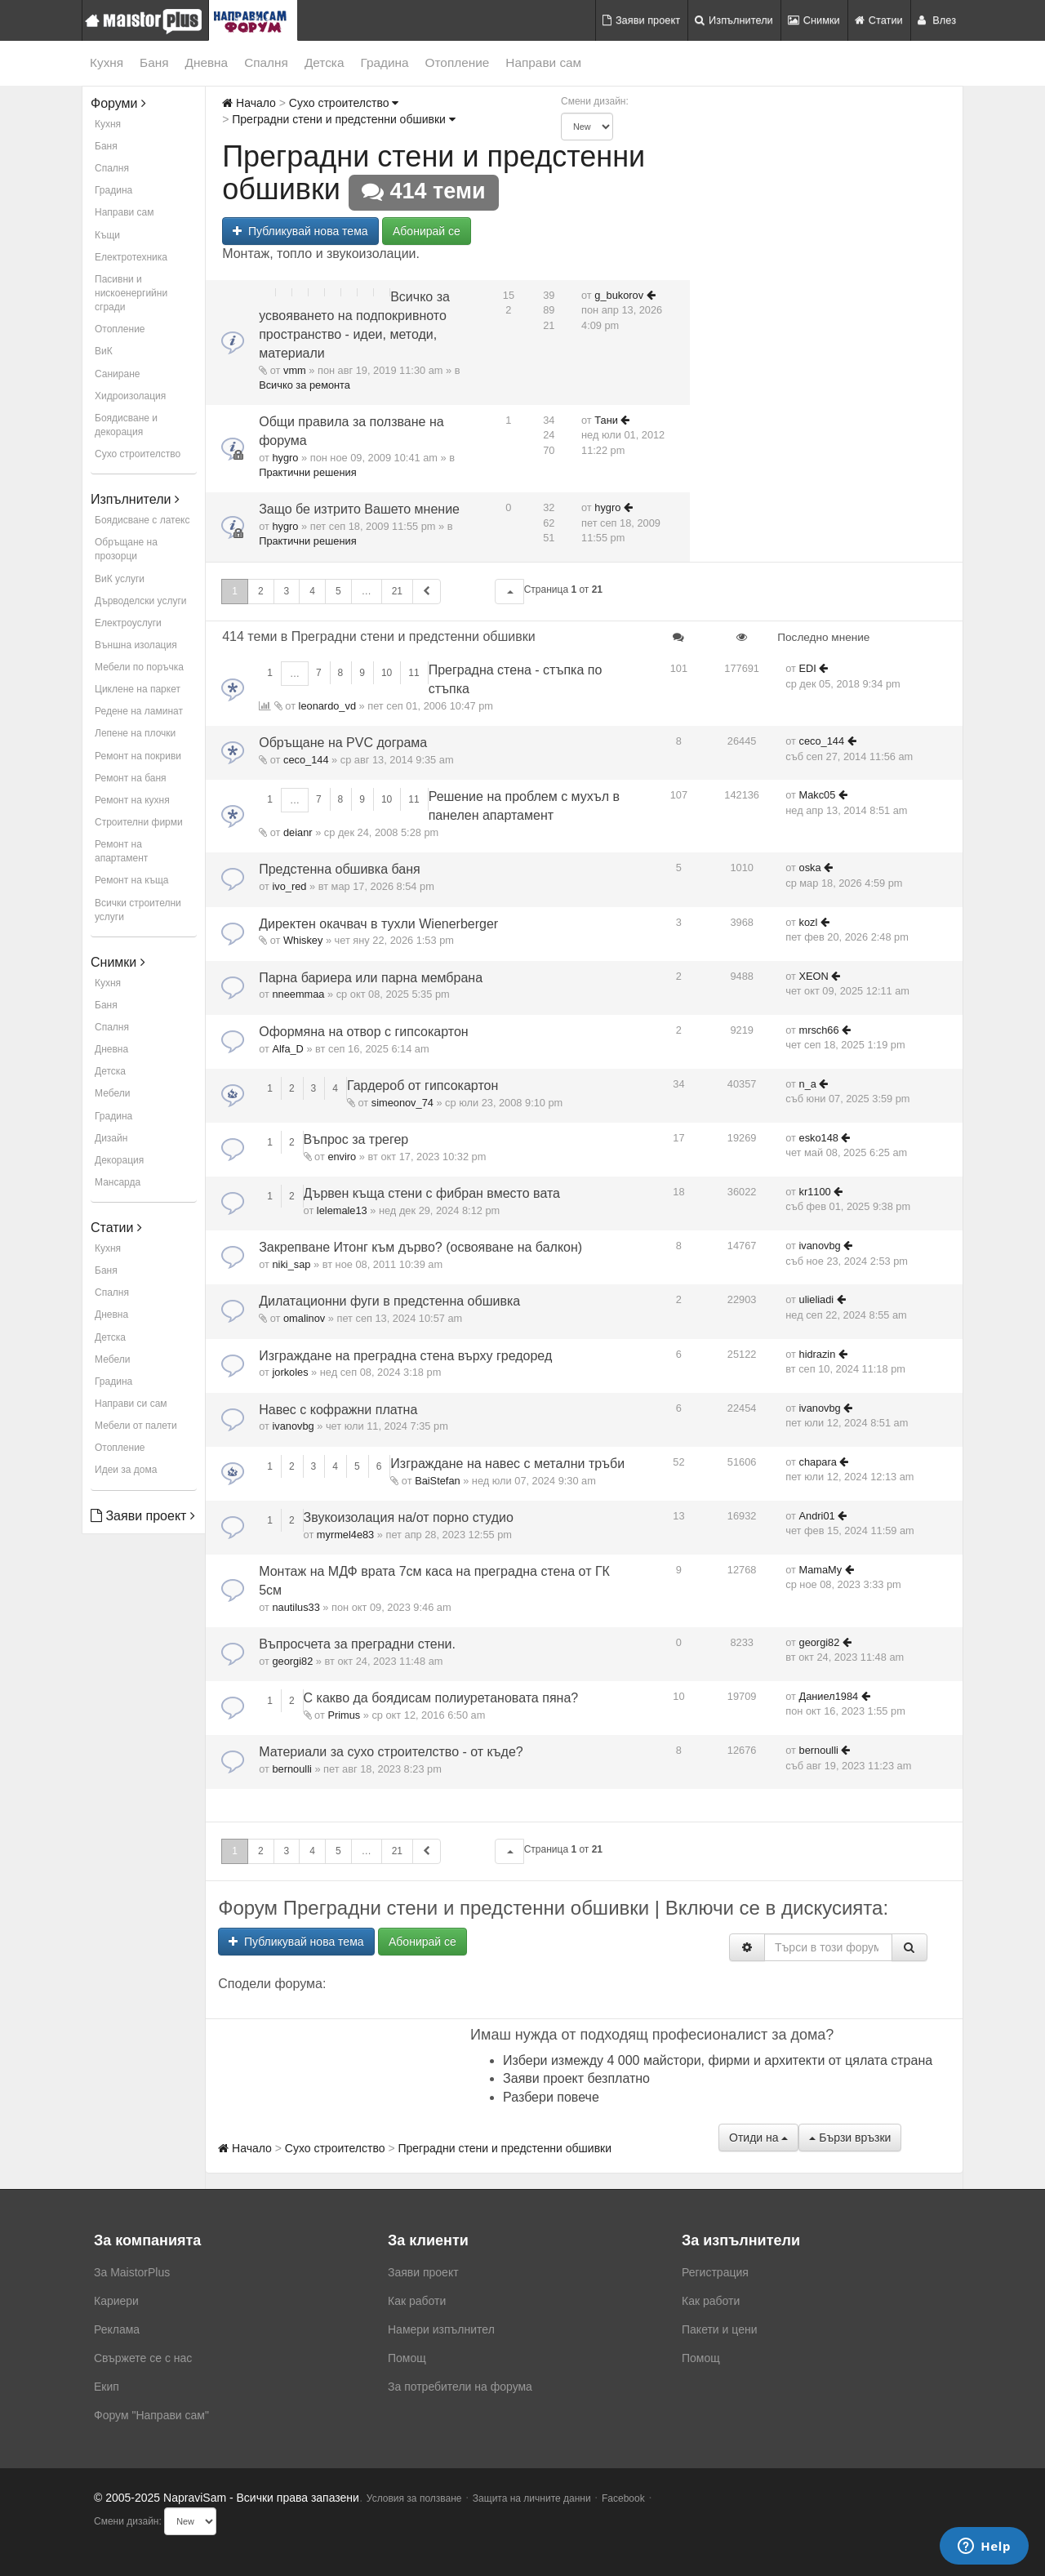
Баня (154, 62)
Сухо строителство (137, 454)
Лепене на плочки (135, 733)
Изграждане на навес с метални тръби (507, 1463)
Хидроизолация (130, 396)
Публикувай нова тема (300, 231)
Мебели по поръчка (139, 667)
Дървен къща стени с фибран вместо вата (432, 1193)
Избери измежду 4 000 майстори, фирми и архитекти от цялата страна (717, 2060)
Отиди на (758, 2137)
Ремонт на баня (131, 778)
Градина (384, 62)
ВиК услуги (120, 579)
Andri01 (817, 1516)
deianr (298, 832)
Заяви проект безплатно (576, 2078)
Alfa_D (287, 1049)
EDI (807, 668)
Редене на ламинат (139, 711)
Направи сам (543, 62)
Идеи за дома (126, 1469)
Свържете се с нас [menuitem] (143, 2358)
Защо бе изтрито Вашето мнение (359, 509)
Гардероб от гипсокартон (422, 1085)
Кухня (106, 62)
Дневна (207, 62)
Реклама (117, 2329)
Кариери (116, 2300)
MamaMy (821, 1570)
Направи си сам (131, 1403)
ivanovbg (820, 1245)
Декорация (119, 1160)
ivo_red (289, 886)
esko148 (818, 1138)
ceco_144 (306, 760)
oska (810, 867)
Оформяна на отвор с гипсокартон (364, 1032)
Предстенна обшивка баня (339, 869)
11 (413, 672)
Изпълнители (734, 20)
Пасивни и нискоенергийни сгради (131, 293)
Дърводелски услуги (140, 601)
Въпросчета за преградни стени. (357, 1644)
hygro (285, 458)
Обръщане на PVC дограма (343, 743)
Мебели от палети (136, 1425)
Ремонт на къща (131, 880)
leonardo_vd (327, 706)
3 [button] (287, 591)
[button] (509, 591)
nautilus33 (295, 1607)
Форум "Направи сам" (151, 2415)
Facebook (623, 2498)
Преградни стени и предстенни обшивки (343, 119)
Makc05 (817, 795)
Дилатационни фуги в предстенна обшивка (389, 1301)
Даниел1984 (829, 1696)
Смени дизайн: (595, 101)
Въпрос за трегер (356, 1139)
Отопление (457, 62)
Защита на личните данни (532, 2498)
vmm (294, 370)
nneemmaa (298, 994)
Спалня (266, 62)
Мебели (112, 1093)
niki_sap (291, 1264)
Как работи (417, 2300)
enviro (341, 1156)
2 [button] (261, 591)
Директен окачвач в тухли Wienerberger (378, 924)
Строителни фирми (139, 822)
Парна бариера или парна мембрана (370, 978)
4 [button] (312, 591)
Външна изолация (136, 645)
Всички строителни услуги (138, 910)
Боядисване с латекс (142, 520)
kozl (808, 922)
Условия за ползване (414, 2498)
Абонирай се (426, 231)
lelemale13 (342, 1210)
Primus (343, 1715)
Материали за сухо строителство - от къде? (391, 1752)
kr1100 (815, 1192)
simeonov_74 (402, 1103)
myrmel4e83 (345, 1534)
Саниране (117, 374)
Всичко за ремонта (304, 385)
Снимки (814, 20)
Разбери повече (551, 2097)
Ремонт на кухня (132, 800)
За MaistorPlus (132, 2272)
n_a (807, 1084)
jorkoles (290, 1372)
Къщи (107, 235)
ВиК (104, 351)
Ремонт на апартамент (121, 851)
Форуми (118, 103)
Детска (325, 62)
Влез (937, 20)
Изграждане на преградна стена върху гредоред (405, 1356)
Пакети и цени (719, 2329)
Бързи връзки (850, 2137)
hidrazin (817, 1354)
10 (386, 672)
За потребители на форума (460, 2386)
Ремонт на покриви (138, 756)
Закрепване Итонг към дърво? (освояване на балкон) (420, 1247)
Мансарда (117, 1182)
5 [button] (338, 591)
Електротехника (131, 257)
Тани (606, 420)
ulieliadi (816, 1299)
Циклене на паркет (137, 689)
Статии (879, 20)
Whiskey (302, 940)
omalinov (304, 1318)
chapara (818, 1462)
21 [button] (397, 591)
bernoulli (291, 1769)
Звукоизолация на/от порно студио (409, 1517)
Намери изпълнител (441, 2329)
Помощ (407, 2358)
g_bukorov (618, 295)
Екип (106, 2386)
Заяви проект (641, 20)
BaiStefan (437, 1481)
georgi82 (292, 1661)
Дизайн (111, 1138)
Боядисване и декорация (126, 425)
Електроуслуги (128, 623)
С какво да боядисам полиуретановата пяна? (441, 1698)
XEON (814, 976)
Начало (249, 102)
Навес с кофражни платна (338, 1410)
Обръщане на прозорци (126, 549)
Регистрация (715, 2272)
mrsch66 (819, 1030)
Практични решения (307, 472)
